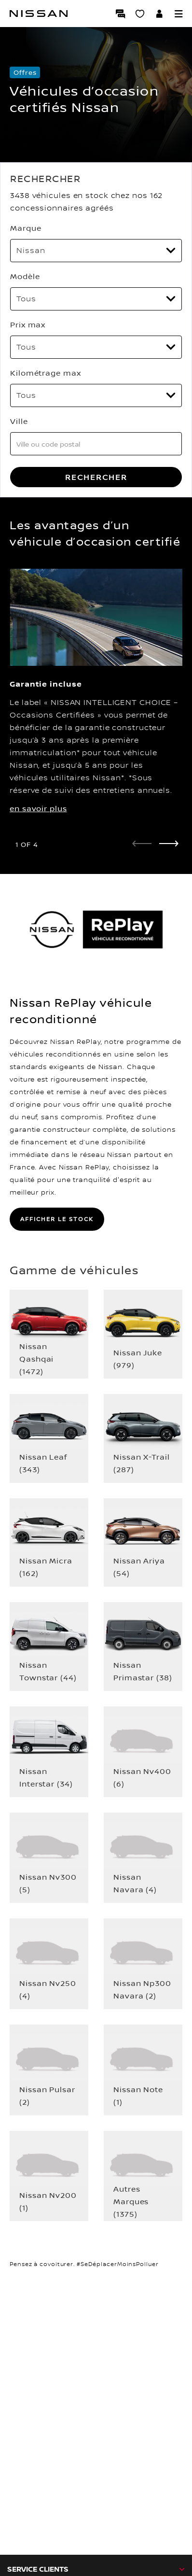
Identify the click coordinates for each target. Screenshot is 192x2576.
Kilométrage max (45, 372)
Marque (25, 228)
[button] (178, 13)
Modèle (25, 276)
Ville (19, 421)
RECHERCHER (96, 477)
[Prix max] (96, 347)
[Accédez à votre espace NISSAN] (159, 13)
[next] (168, 843)
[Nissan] (39, 13)
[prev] (141, 843)
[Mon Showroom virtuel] (140, 13)
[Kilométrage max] (96, 395)
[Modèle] (96, 298)
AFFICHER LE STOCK (57, 1219)
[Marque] (96, 250)
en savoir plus (38, 808)
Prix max (27, 324)
